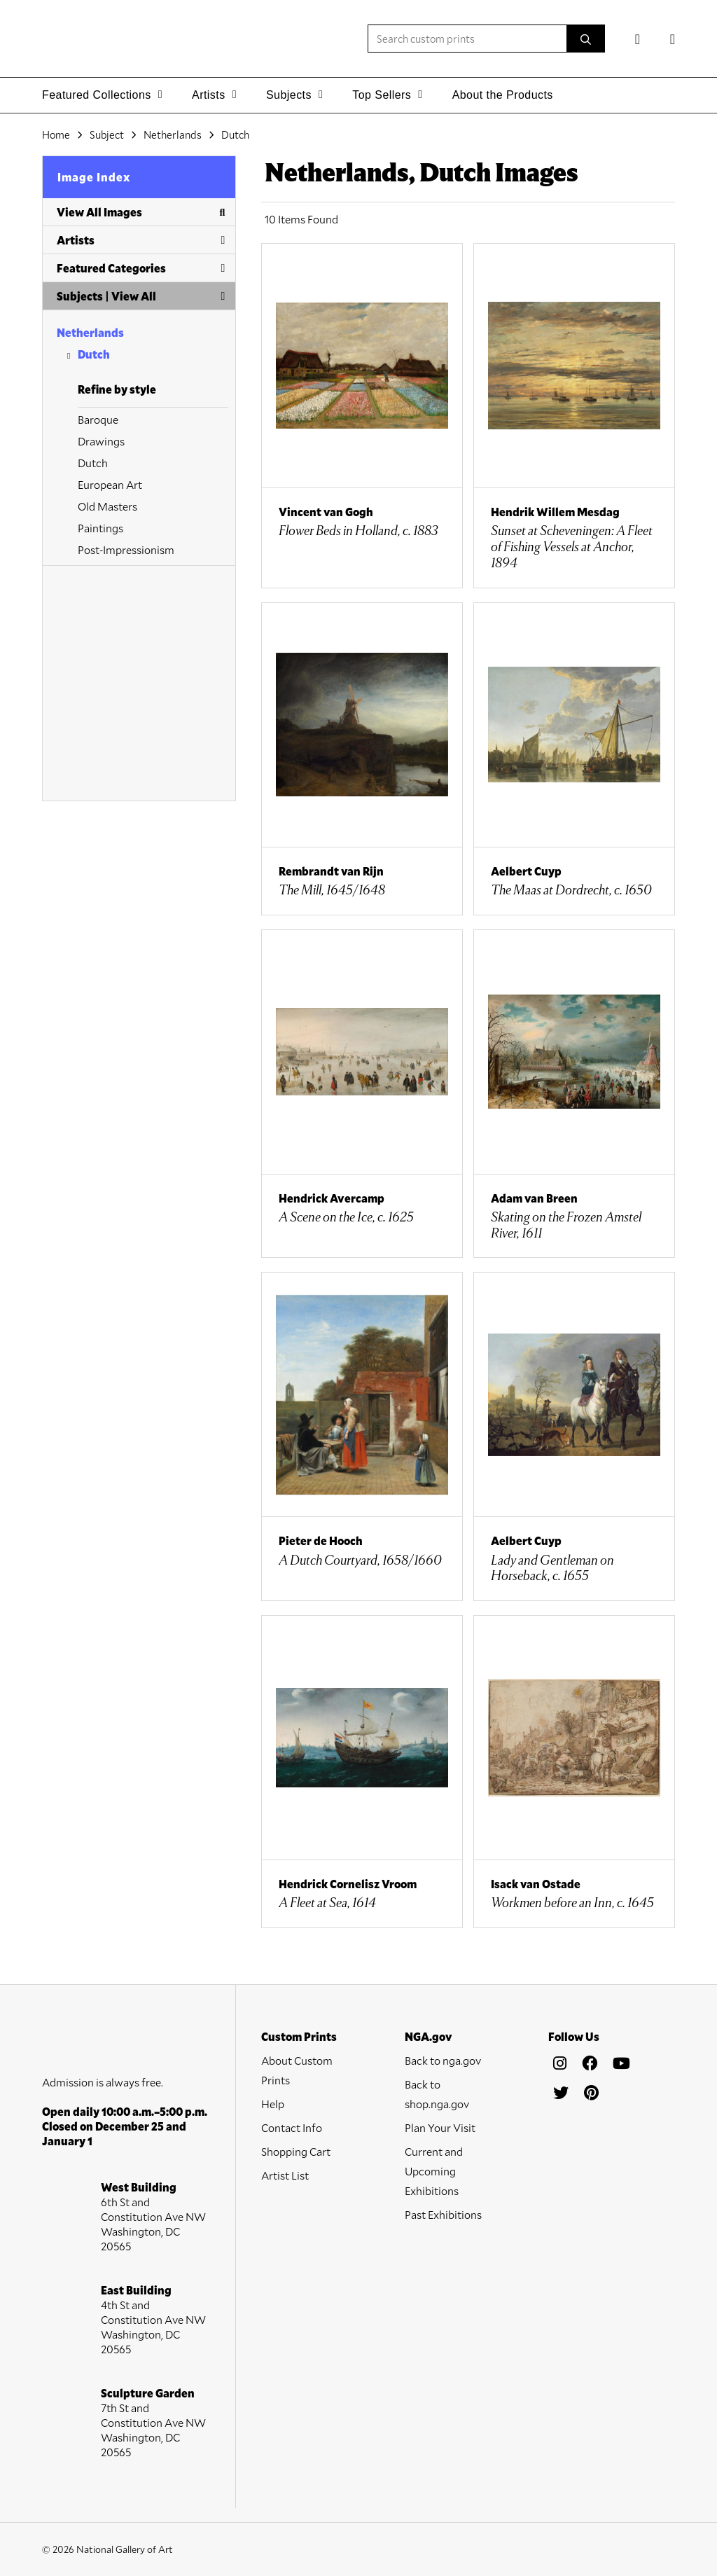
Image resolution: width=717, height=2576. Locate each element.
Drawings (101, 441)
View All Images (141, 212)
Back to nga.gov (443, 2060)
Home (56, 134)
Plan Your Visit (440, 2127)
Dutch (94, 354)
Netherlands (90, 332)
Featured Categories (141, 268)
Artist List (285, 2175)
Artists (141, 240)
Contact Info (291, 2127)
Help (272, 2103)
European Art (110, 484)
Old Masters (107, 506)
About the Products (502, 95)
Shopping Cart (295, 2151)
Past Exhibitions (443, 2214)
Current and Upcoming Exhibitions (434, 2171)
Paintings (100, 527)
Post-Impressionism (126, 549)
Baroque (98, 419)
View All (133, 296)
